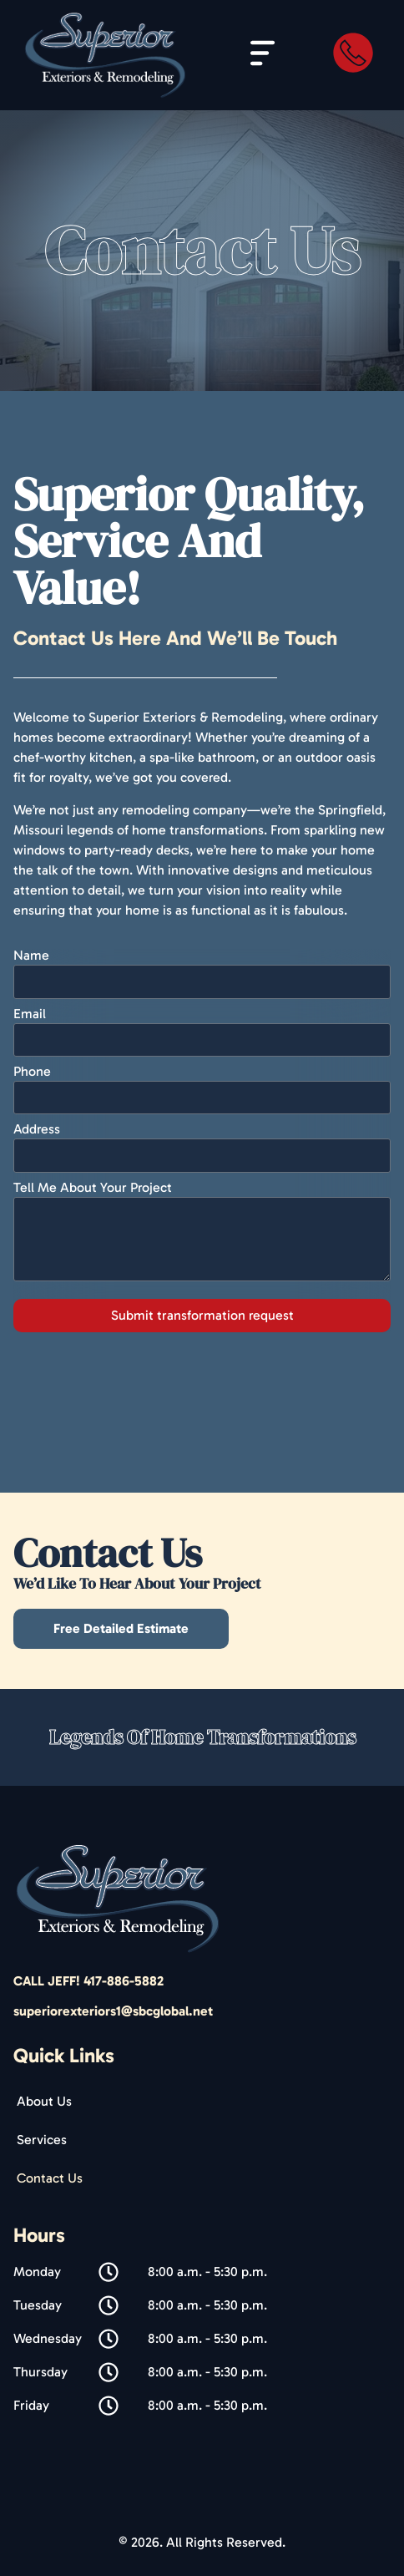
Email (29, 1014)
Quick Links (63, 2055)
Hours (39, 2235)
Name (31, 956)
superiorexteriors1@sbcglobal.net (113, 2011)
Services (42, 2140)
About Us (44, 2101)
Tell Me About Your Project (92, 1188)
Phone (32, 1072)
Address (36, 1130)
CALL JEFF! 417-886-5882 (88, 1981)
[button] (262, 55)
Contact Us (50, 2178)
